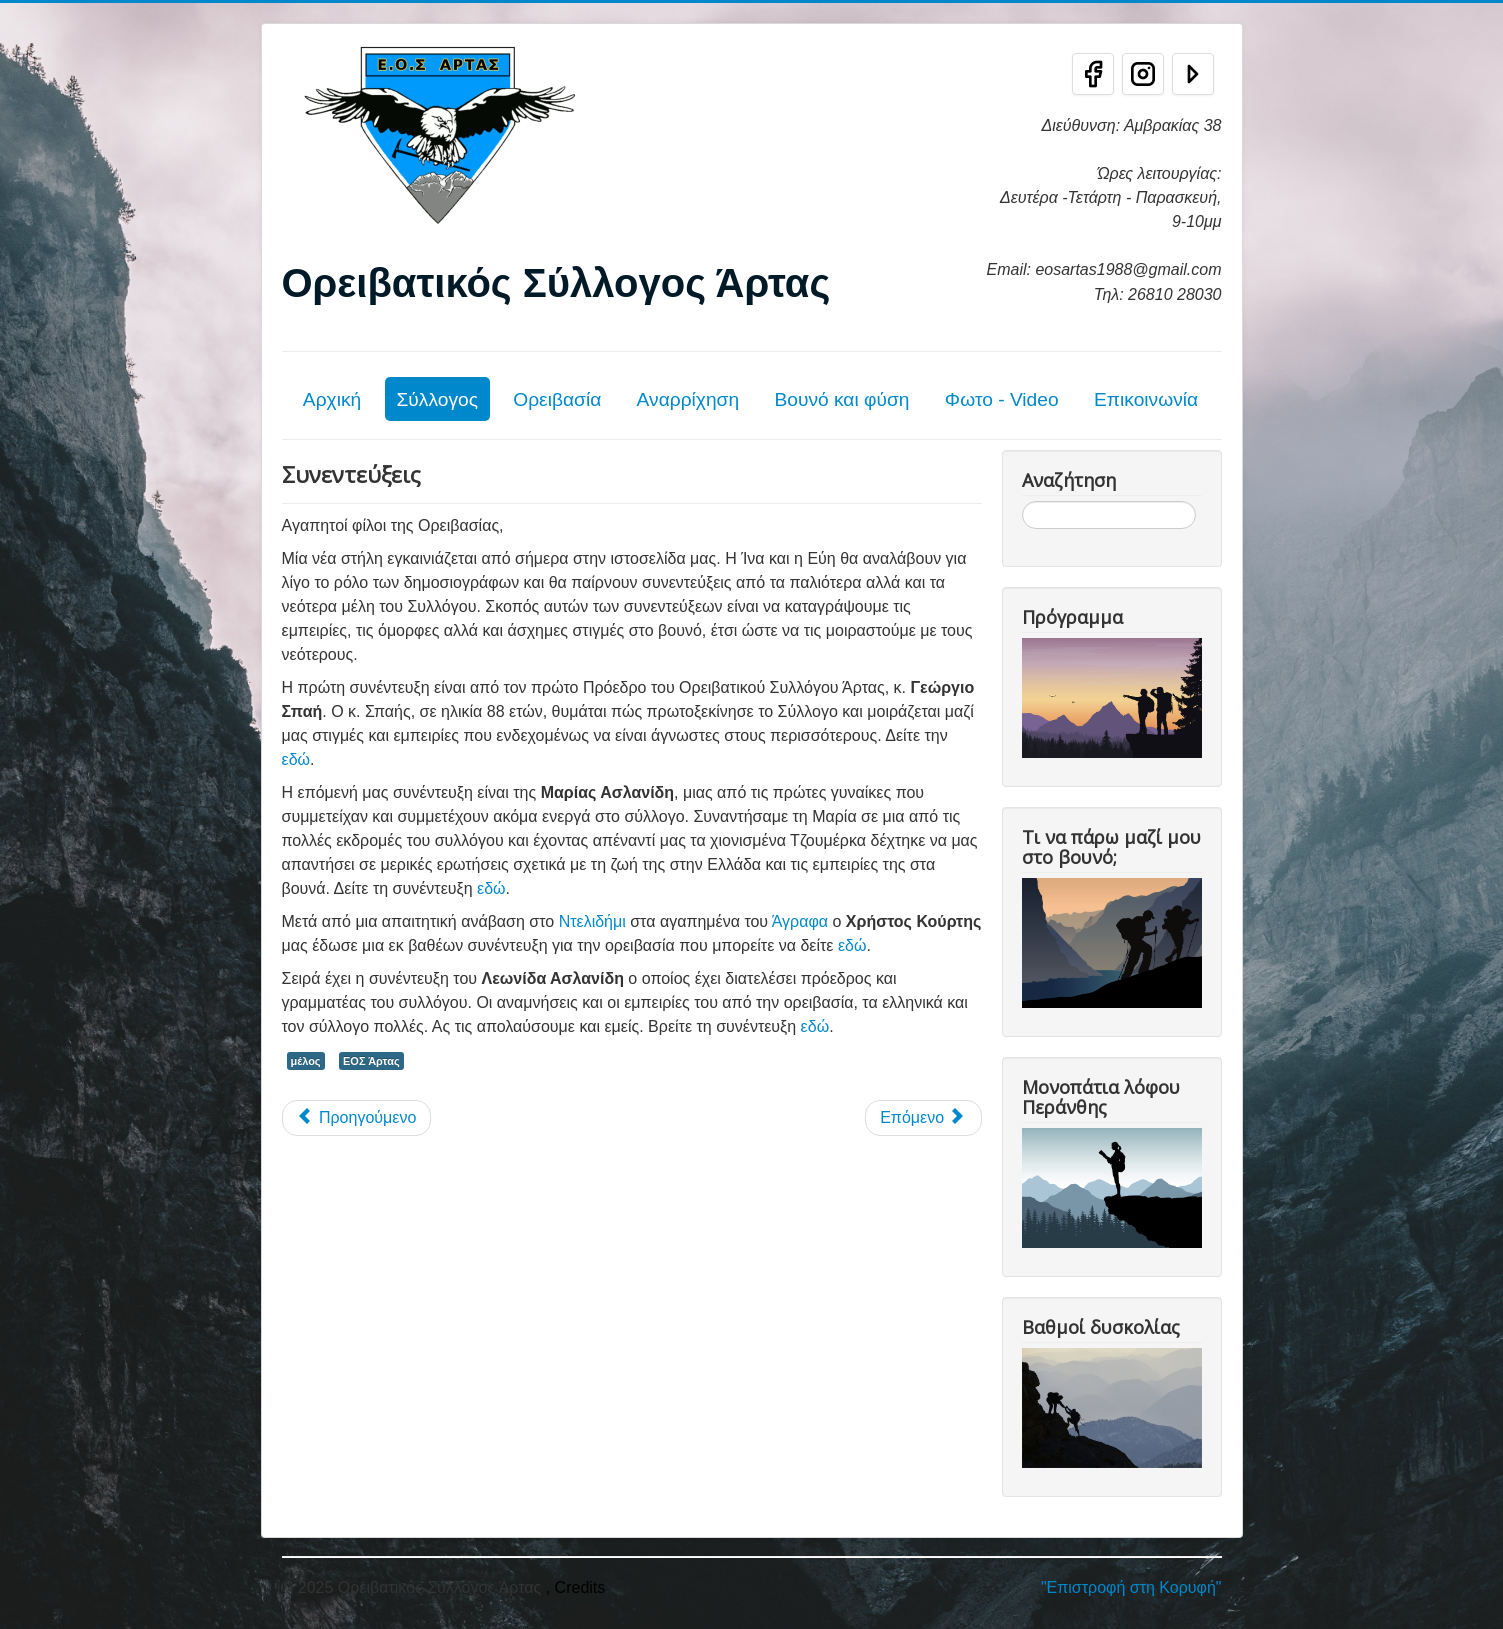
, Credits (576, 1587)
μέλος (306, 1061)
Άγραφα (800, 921)
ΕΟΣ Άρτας (371, 1061)
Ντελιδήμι (592, 921)
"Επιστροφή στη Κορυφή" (1131, 1587)
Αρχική (332, 399)
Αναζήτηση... (1022, 501)
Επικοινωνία (1146, 399)
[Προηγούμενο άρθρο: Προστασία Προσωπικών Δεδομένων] (357, 1118)
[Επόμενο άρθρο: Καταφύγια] (923, 1118)
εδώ (296, 759)
